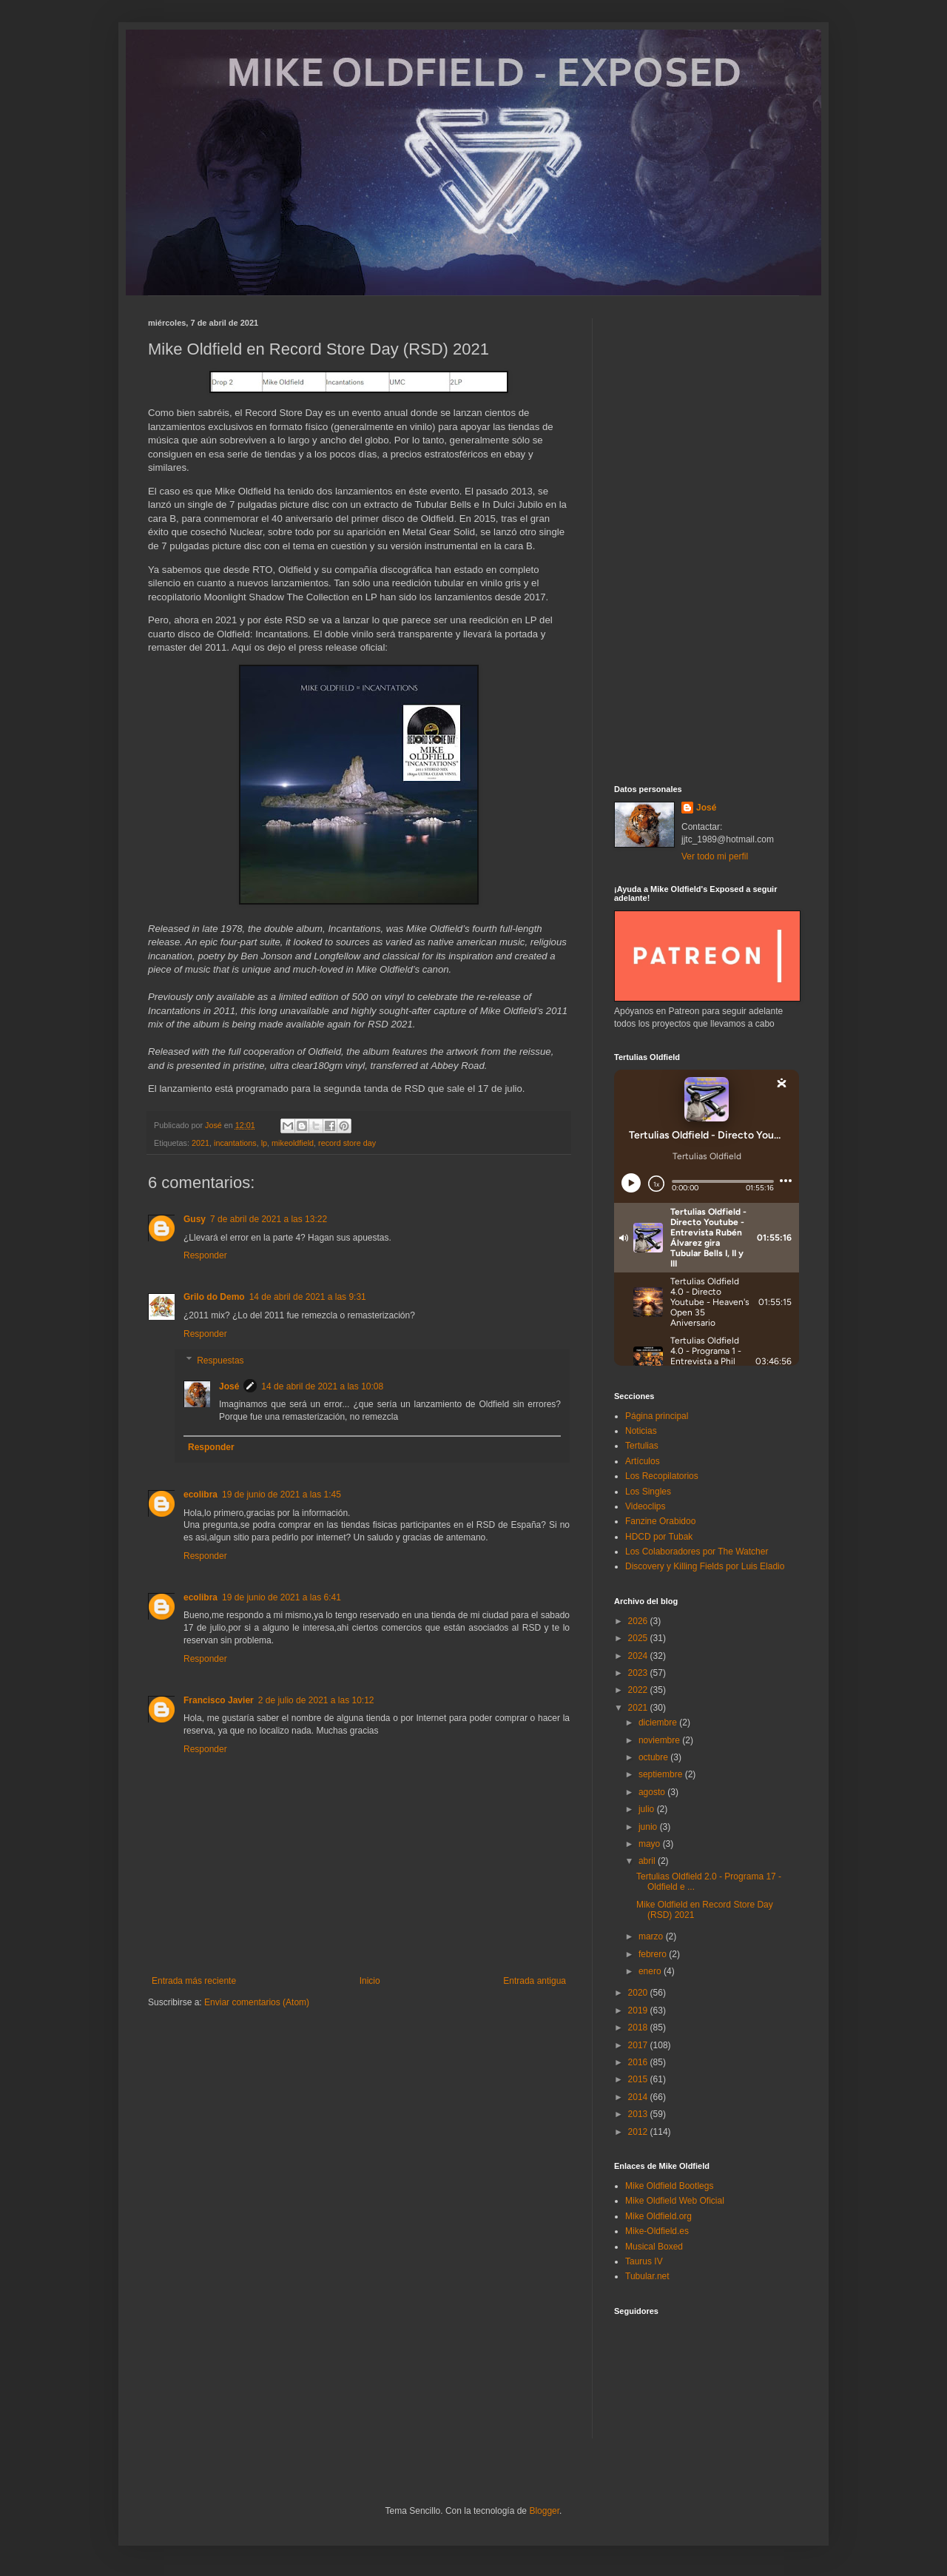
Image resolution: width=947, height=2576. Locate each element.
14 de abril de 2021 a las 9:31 (307, 1297)
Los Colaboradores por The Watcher (696, 1551)
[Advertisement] (706, 540)
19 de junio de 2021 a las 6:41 (281, 1597)
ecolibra (200, 1494)
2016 (639, 2062)
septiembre (661, 1774)
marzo (652, 1936)
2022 (639, 1690)
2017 (639, 2045)
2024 (639, 1656)
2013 (639, 2114)
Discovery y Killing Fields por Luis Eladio (704, 1566)
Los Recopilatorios (661, 1476)
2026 (639, 1621)
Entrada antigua (534, 1981)
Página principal (656, 1416)
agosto (652, 1792)
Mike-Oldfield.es (657, 2231)
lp (264, 1142)
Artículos (642, 1461)
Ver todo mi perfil (714, 856)
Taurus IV (644, 2261)
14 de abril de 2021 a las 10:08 (322, 1386)
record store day (347, 1142)
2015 (639, 2079)
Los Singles (648, 1491)
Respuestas (220, 1360)
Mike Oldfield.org (658, 2216)
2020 (639, 1993)
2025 (639, 1638)
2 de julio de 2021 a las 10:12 (316, 1700)
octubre (654, 1757)
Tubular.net (647, 2276)
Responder (205, 1255)
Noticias (641, 1431)
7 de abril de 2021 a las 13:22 (268, 1219)
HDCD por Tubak (658, 1537)
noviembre (660, 1740)
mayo (650, 1844)
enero (651, 1971)
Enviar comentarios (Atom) (256, 2002)
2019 (639, 2010)
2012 (639, 2132)
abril (648, 1861)
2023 (639, 1673)
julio (647, 1809)
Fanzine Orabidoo (660, 1521)
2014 (639, 2097)
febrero (653, 1954)
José (229, 1386)
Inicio (370, 1981)
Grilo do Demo (214, 1297)
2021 (200, 1142)
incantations (235, 1142)
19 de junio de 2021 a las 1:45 (281, 1494)
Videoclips (645, 1506)
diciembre (658, 1722)
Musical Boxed (654, 2246)
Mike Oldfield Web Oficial (674, 2201)
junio (649, 1827)
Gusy (194, 1219)
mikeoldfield (293, 1142)
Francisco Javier (218, 1700)
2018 (639, 2027)
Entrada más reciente (194, 1981)
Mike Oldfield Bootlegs (669, 2186)
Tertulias (641, 1445)
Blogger (544, 2511)
